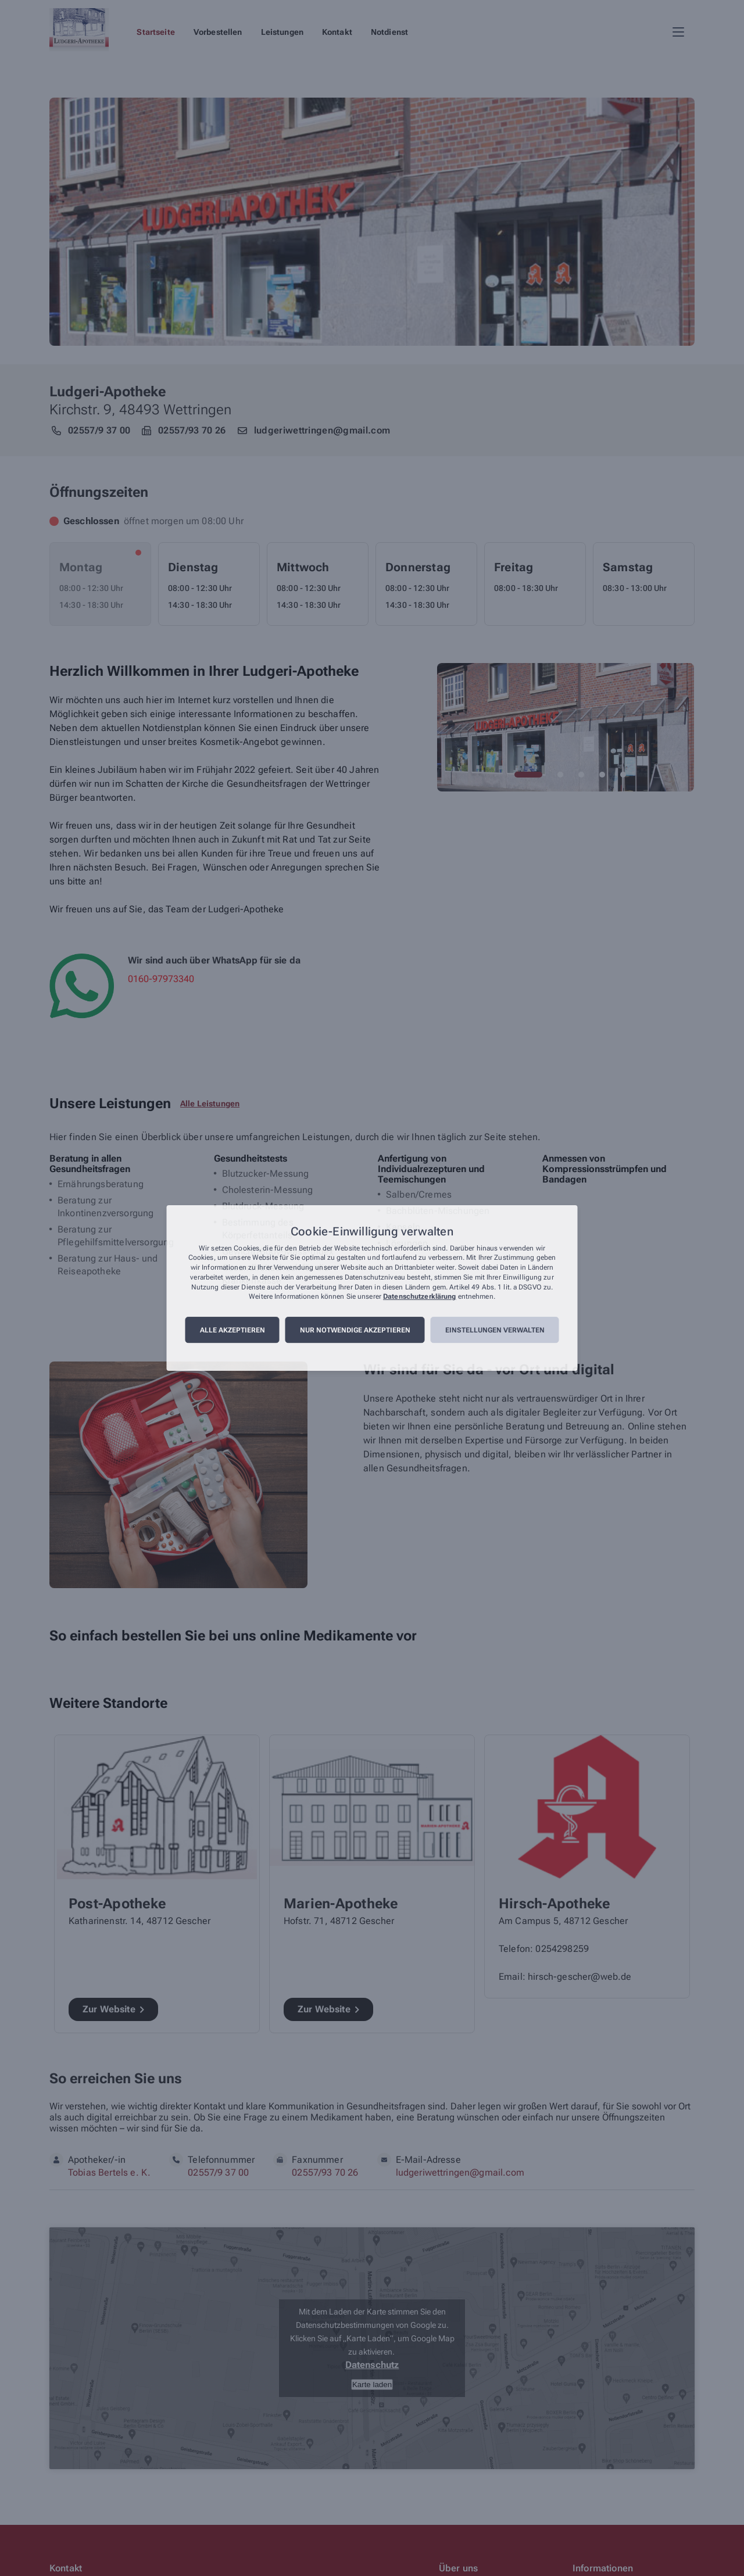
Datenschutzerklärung (419, 1297)
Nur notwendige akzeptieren (355, 1330)
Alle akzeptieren (232, 1330)
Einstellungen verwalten (495, 1330)
